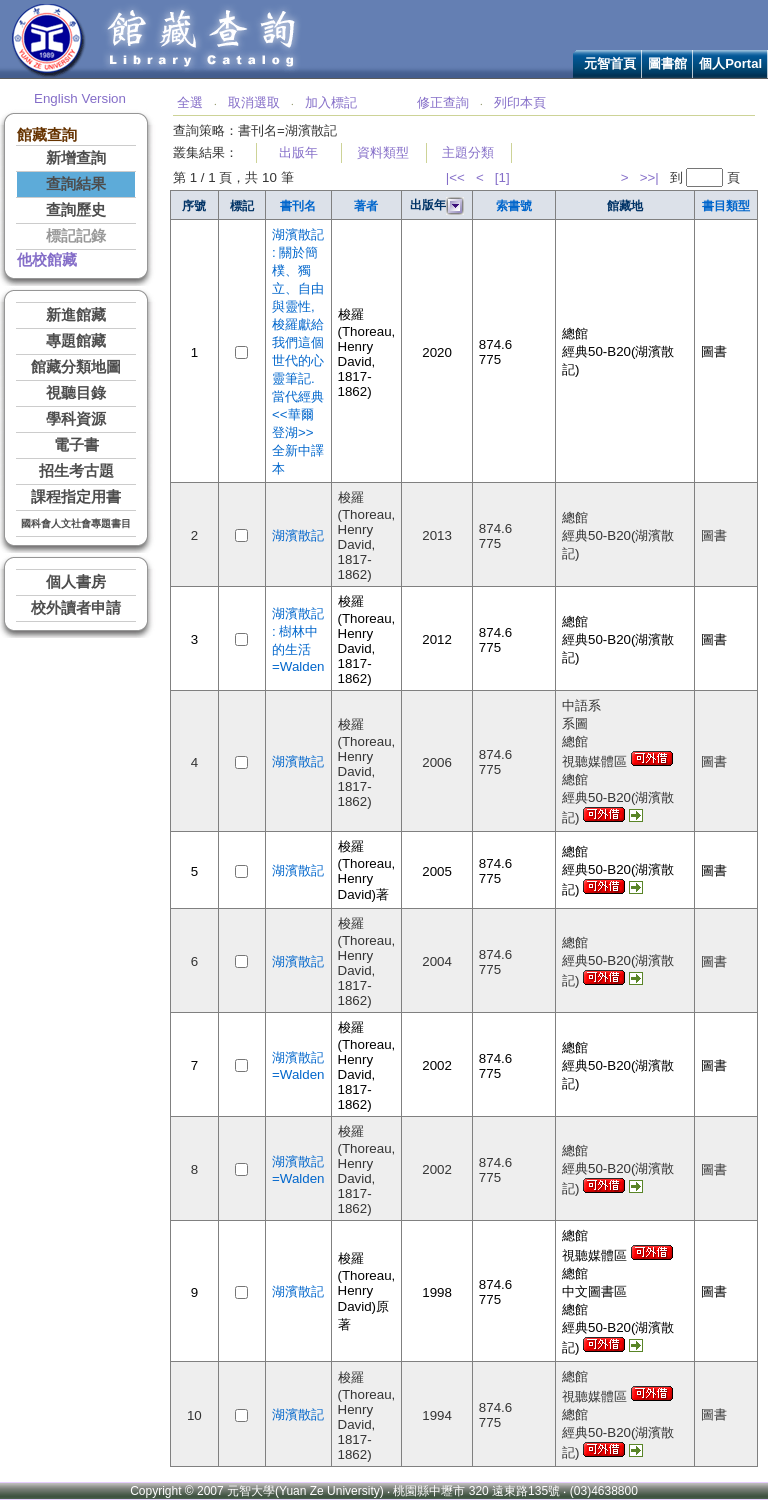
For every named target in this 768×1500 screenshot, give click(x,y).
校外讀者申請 (76, 608)
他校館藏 (47, 260)
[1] (502, 177)
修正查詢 (443, 102)
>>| (649, 177)
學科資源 (76, 419)
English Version (80, 98)
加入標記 (331, 102)
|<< (455, 177)
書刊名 (298, 206)
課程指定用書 (76, 497)
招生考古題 (76, 471)
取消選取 (254, 102)
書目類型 (726, 206)
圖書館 (667, 63)
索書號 (514, 206)
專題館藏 (76, 341)
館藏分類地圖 (76, 367)
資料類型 (383, 152)
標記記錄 (76, 236)
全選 (190, 102)
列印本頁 (520, 102)
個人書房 (76, 582)
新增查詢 (76, 158)
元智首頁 (610, 63)
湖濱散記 (298, 535)
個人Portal (730, 63)
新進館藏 (76, 315)
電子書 (76, 445)
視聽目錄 (76, 393)
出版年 (298, 152)
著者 (366, 206)
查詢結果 (76, 184)
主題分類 (468, 152)
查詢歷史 (76, 210)
